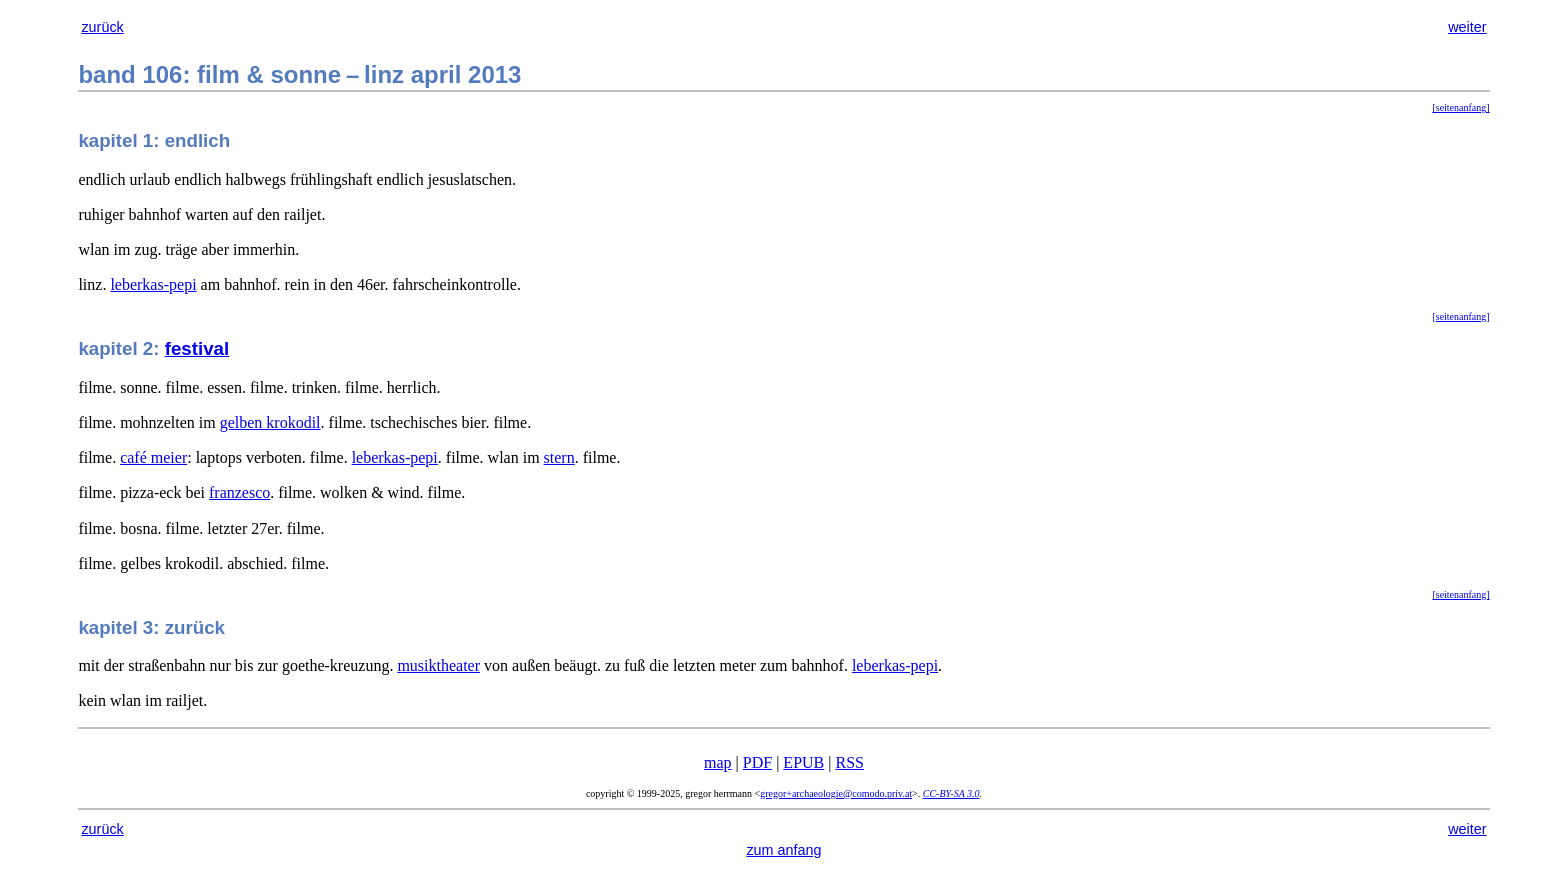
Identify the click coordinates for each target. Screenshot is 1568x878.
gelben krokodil (270, 422)
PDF (757, 762)
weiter (1467, 27)
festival (197, 348)
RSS (849, 762)
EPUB (803, 762)
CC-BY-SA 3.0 (951, 793)
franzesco (239, 492)
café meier (153, 457)
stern (559, 457)
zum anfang (783, 850)
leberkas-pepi (153, 284)
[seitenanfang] (1460, 107)
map (718, 762)
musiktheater (438, 665)
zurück (102, 27)
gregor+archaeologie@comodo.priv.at (836, 793)
